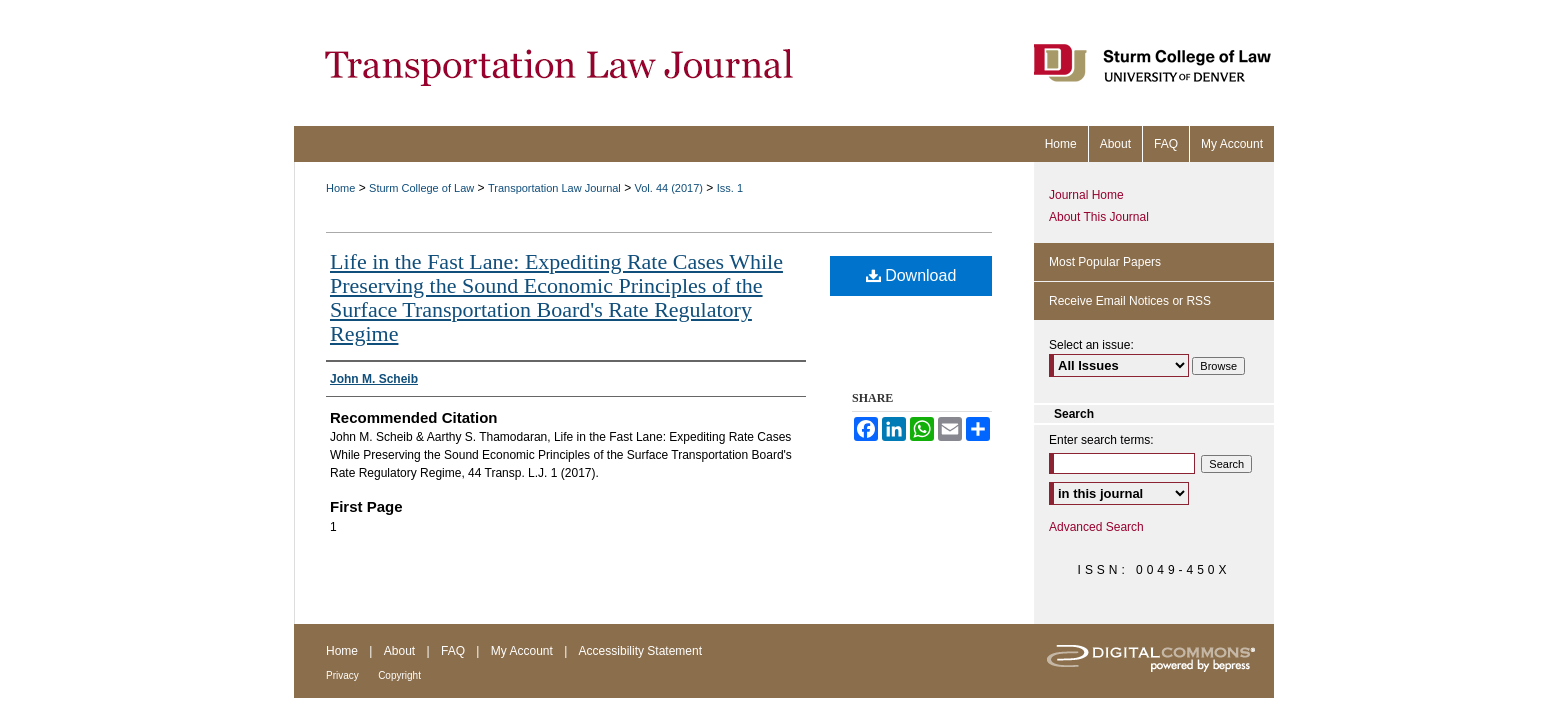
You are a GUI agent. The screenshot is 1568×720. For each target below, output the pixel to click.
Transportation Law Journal (554, 188)
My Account (522, 651)
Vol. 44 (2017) (669, 188)
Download (911, 275)
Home (340, 188)
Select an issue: (1091, 345)
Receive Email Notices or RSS (1130, 301)
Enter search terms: (1101, 440)
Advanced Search (1096, 527)
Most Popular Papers (1105, 262)
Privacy (342, 675)
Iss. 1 (730, 188)
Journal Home (1086, 195)
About (399, 651)
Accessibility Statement (640, 651)
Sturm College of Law (421, 188)
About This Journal (1099, 217)
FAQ (453, 651)
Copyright (399, 675)
